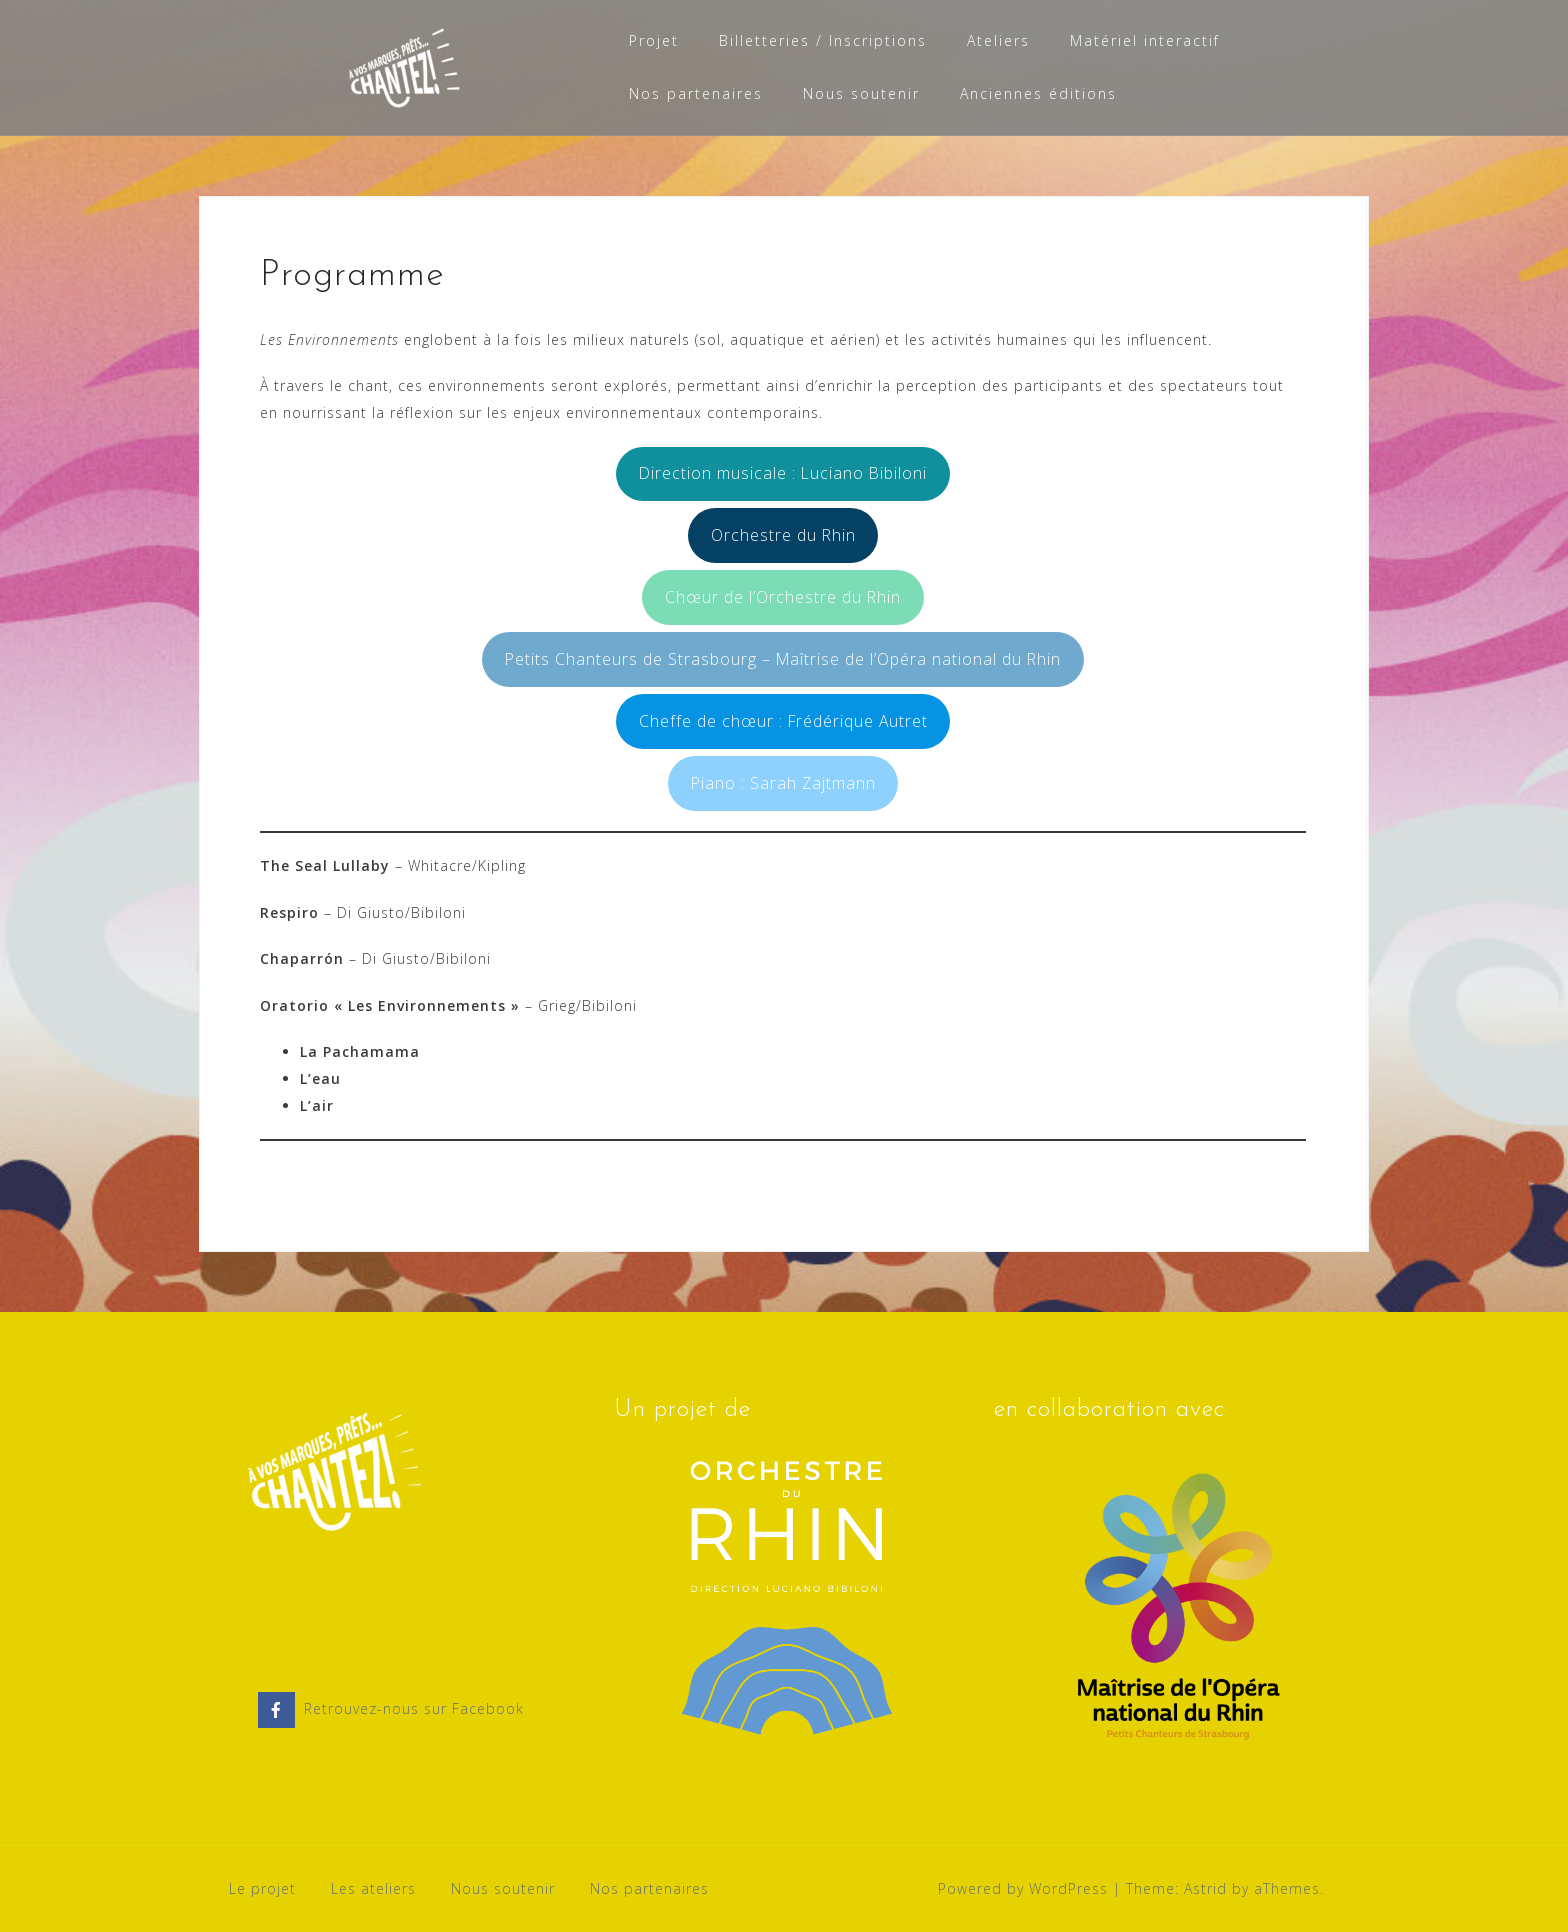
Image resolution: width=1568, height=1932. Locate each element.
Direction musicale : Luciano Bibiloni (783, 473)
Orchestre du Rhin (783, 535)
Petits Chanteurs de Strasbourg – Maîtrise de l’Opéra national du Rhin (783, 659)
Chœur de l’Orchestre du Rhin (783, 597)
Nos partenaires (696, 93)
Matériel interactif (1145, 40)
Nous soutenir (861, 93)
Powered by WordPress (1023, 1888)
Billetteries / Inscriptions (823, 40)
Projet (654, 40)
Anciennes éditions (1038, 93)
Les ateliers (373, 1888)
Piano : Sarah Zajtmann (783, 783)
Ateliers (998, 40)
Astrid (1205, 1888)
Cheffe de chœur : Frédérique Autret (783, 721)
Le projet (262, 1888)
